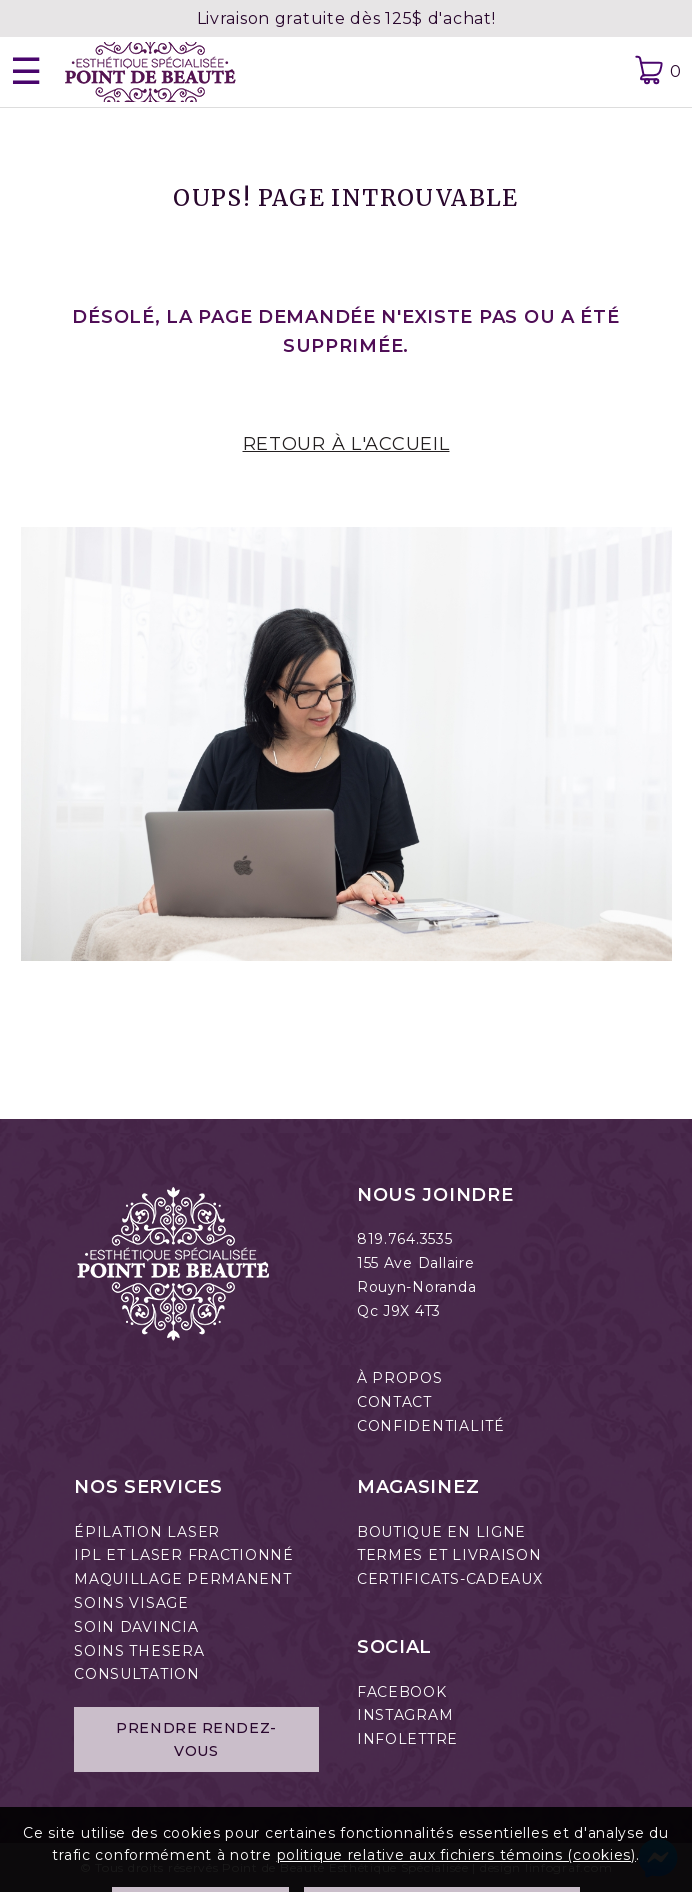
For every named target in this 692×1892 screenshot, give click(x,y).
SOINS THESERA (139, 1651)
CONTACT (394, 1402)
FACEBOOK (402, 1692)
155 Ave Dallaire (416, 1263)
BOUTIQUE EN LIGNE (441, 1532)
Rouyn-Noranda (416, 1287)
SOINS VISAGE (131, 1603)
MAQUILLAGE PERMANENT (182, 1579)
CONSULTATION (137, 1674)
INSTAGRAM (405, 1715)
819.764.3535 (405, 1239)
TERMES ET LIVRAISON (449, 1555)
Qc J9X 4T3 (399, 1311)
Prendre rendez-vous (196, 1739)
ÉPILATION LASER (147, 1532)
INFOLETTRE (407, 1739)
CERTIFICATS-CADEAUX (450, 1579)
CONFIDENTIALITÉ (431, 1426)
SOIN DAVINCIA (136, 1627)
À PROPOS (400, 1378)
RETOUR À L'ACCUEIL (346, 444)
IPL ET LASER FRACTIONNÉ (184, 1555)
